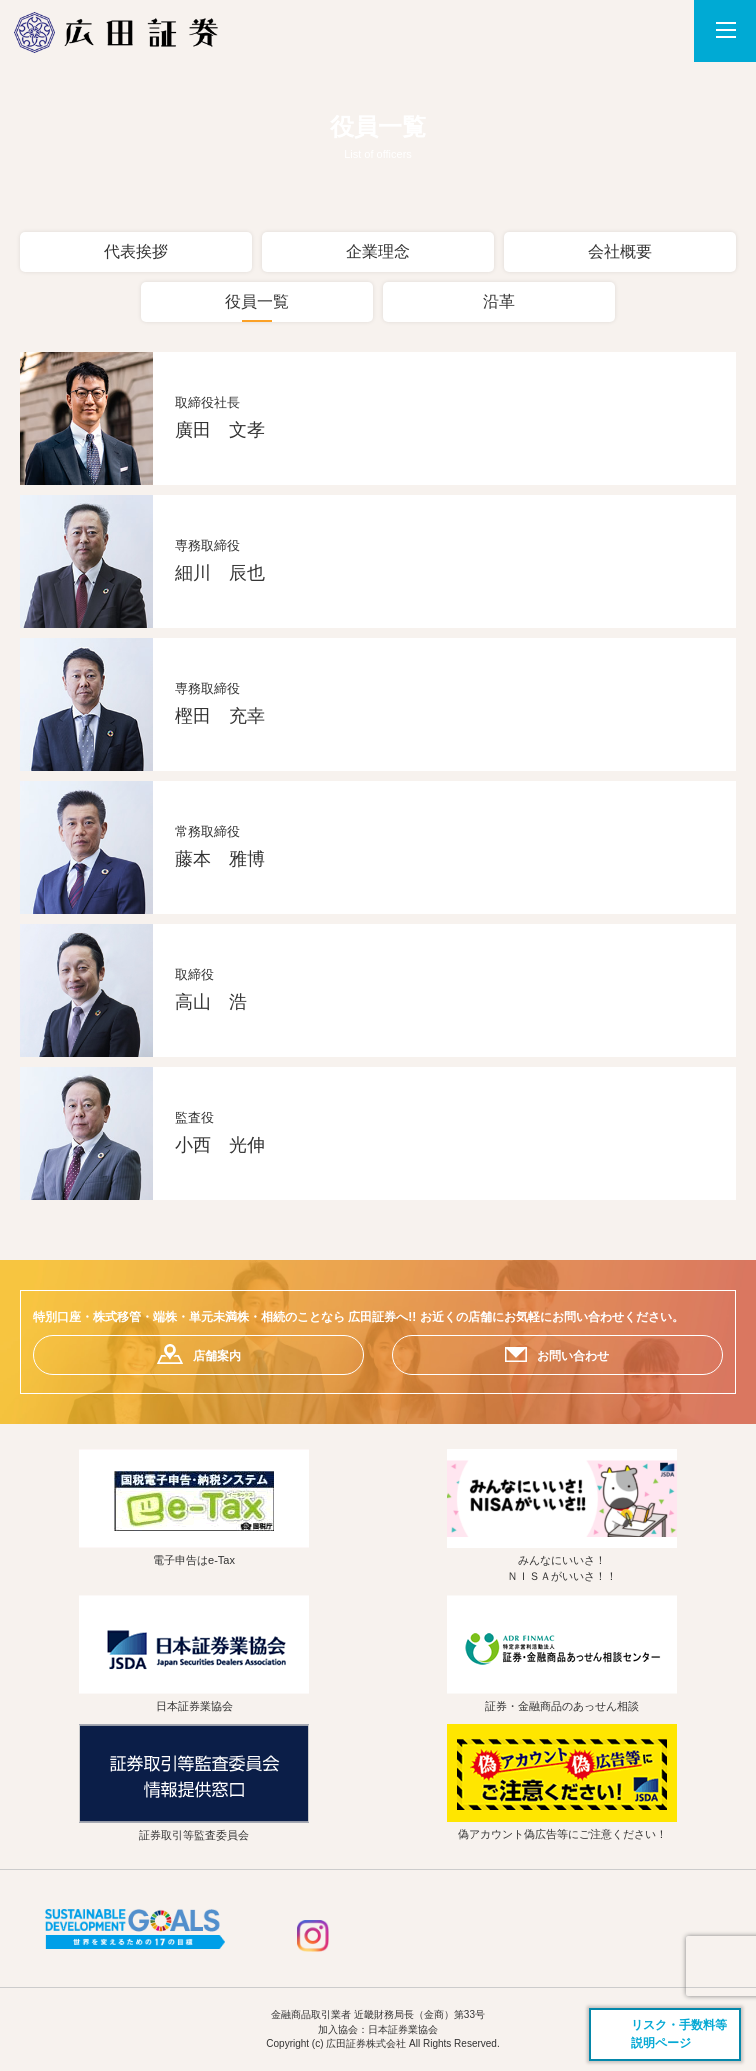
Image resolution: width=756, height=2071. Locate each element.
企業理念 (378, 251)
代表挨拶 (136, 251)
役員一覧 (257, 301)
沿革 (499, 301)
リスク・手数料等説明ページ (679, 2033)
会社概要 (620, 251)
